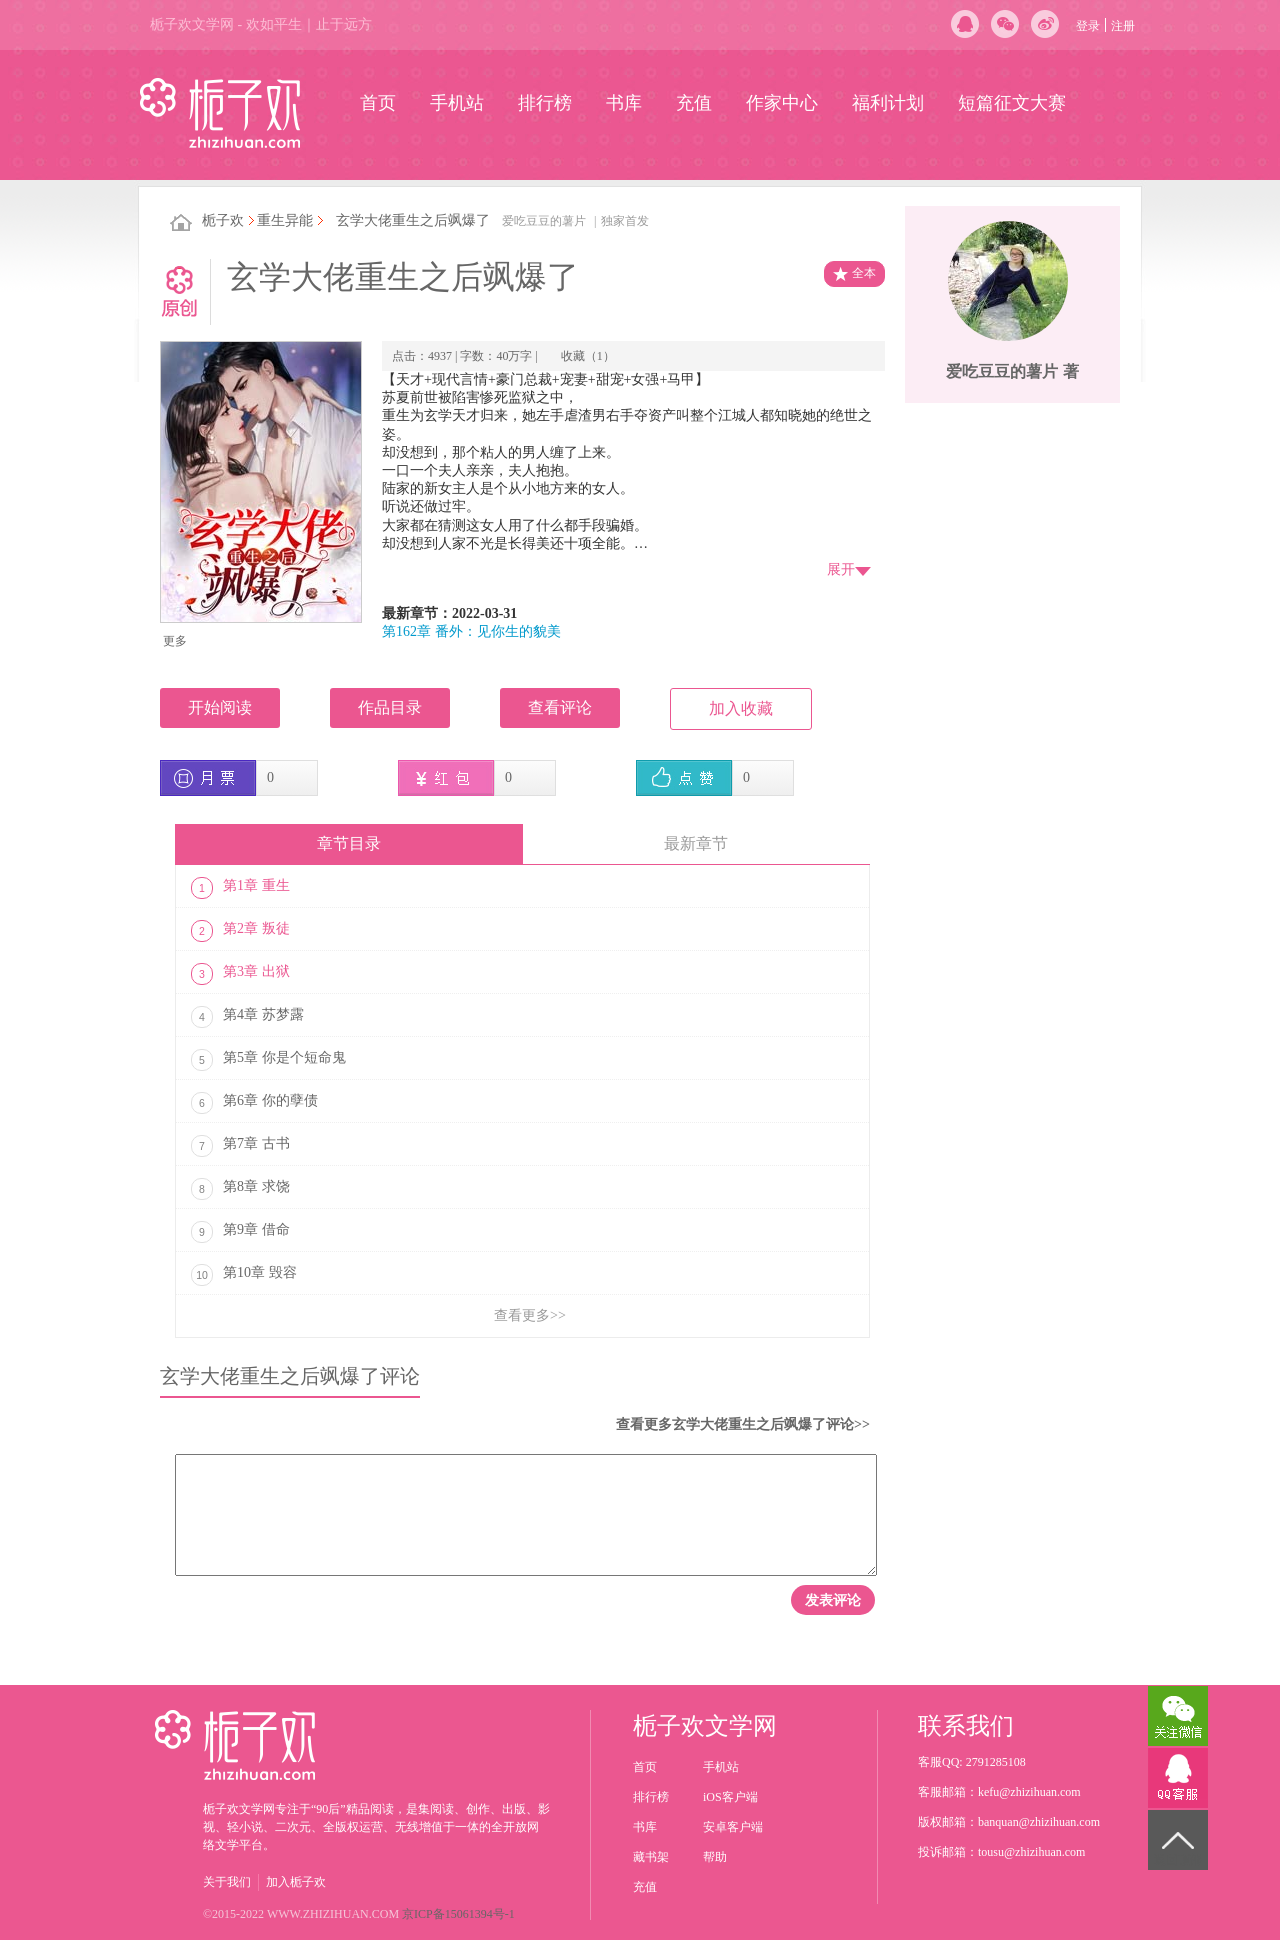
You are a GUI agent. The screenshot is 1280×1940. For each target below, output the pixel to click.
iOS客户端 (730, 1797)
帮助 (715, 1857)
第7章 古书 (240, 1146)
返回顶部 (1178, 1860)
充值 (694, 103)
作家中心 (782, 103)
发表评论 (833, 1600)
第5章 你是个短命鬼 (268, 1060)
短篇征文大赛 (1012, 103)
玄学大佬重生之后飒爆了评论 (290, 1376)
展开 (841, 569)
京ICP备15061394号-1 (458, 1914)
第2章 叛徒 (240, 931)
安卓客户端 (733, 1827)
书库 (624, 103)
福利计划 (888, 103)
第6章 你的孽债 (254, 1103)
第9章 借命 (240, 1232)
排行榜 (545, 103)
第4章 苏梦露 (247, 1017)
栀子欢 (223, 220)
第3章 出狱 (240, 974)
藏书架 (651, 1857)
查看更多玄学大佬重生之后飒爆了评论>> (743, 1424)
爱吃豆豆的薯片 (544, 221)
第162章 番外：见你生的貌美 (471, 631)
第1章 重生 (240, 888)
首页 (378, 103)
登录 (1088, 26)
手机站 (457, 103)
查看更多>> (530, 1315)
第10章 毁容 (244, 1275)
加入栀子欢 (296, 1882)
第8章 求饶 (240, 1189)
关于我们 (227, 1882)
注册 (1123, 26)
